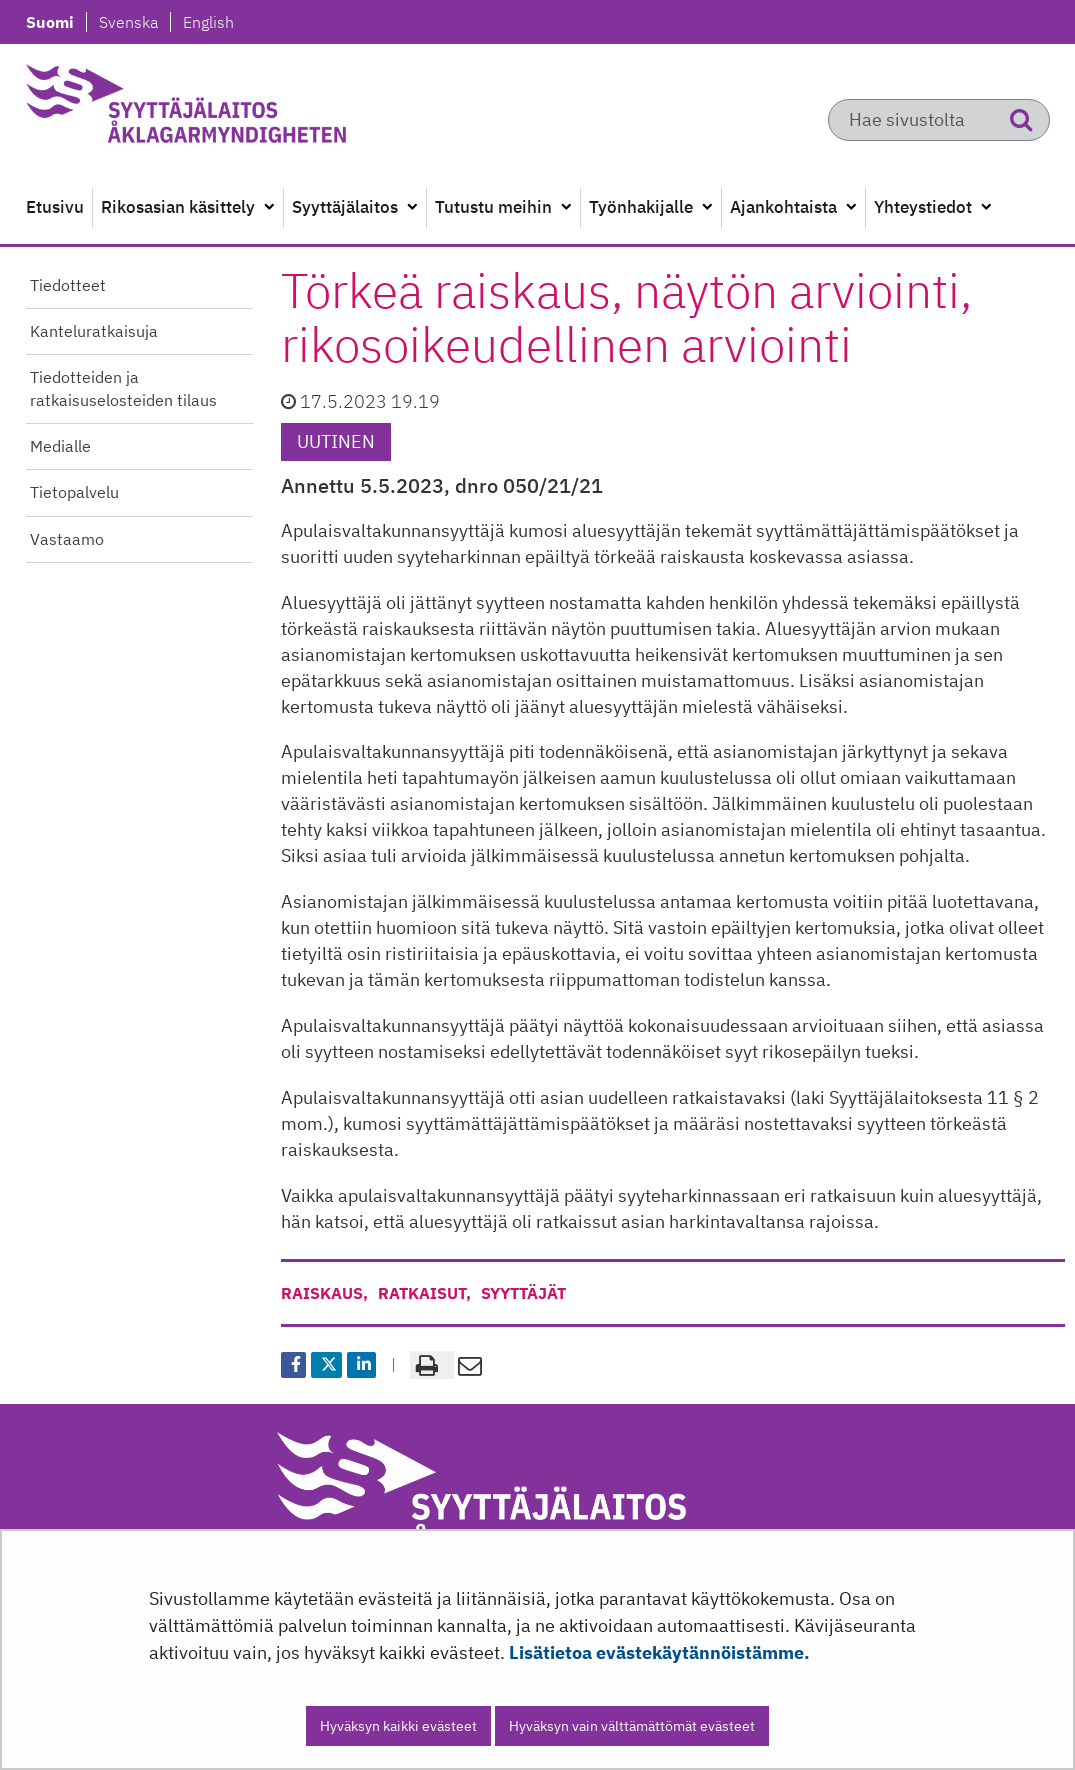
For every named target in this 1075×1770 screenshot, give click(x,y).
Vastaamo (67, 539)
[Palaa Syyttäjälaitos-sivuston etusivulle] (234, 110)
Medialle (60, 446)
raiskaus (322, 1293)
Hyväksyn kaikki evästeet (398, 1726)
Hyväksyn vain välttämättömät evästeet (632, 1726)
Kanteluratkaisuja (94, 331)
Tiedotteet (68, 285)
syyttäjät (523, 1293)
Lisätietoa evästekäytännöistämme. (659, 1652)
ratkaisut (422, 1293)
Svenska (134, 22)
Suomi (56, 22)
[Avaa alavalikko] (269, 208)
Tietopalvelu (74, 492)
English (208, 22)
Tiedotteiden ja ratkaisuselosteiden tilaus (123, 388)
